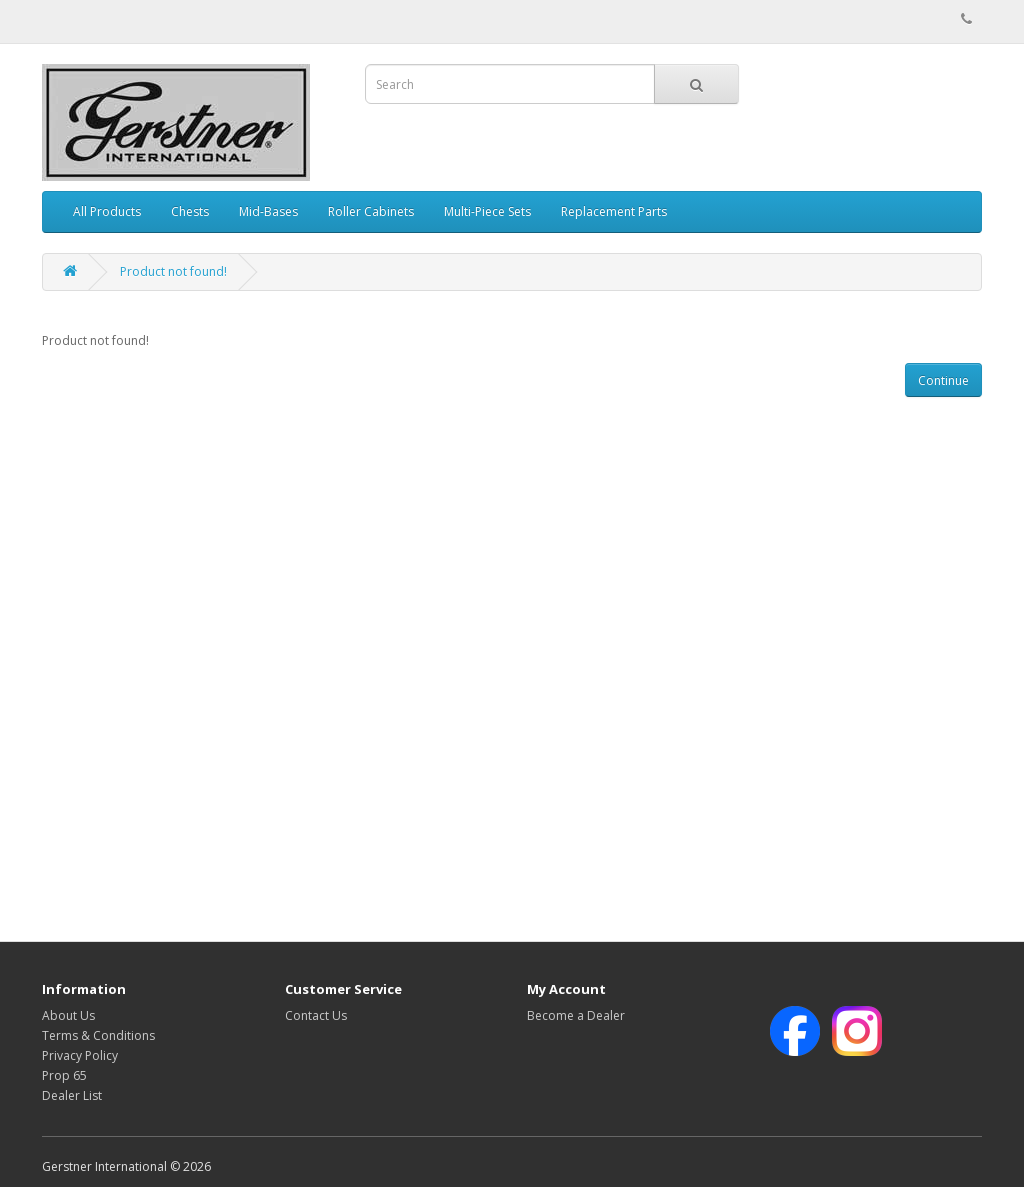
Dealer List (72, 1095)
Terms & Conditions (98, 1035)
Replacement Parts (614, 211)
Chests (190, 211)
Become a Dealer (576, 1015)
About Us (68, 1015)
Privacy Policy (80, 1055)
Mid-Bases (268, 211)
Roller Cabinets (371, 211)
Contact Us (316, 1015)
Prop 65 (64, 1075)
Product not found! (173, 271)
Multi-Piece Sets (487, 211)
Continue (943, 380)
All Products (107, 211)
